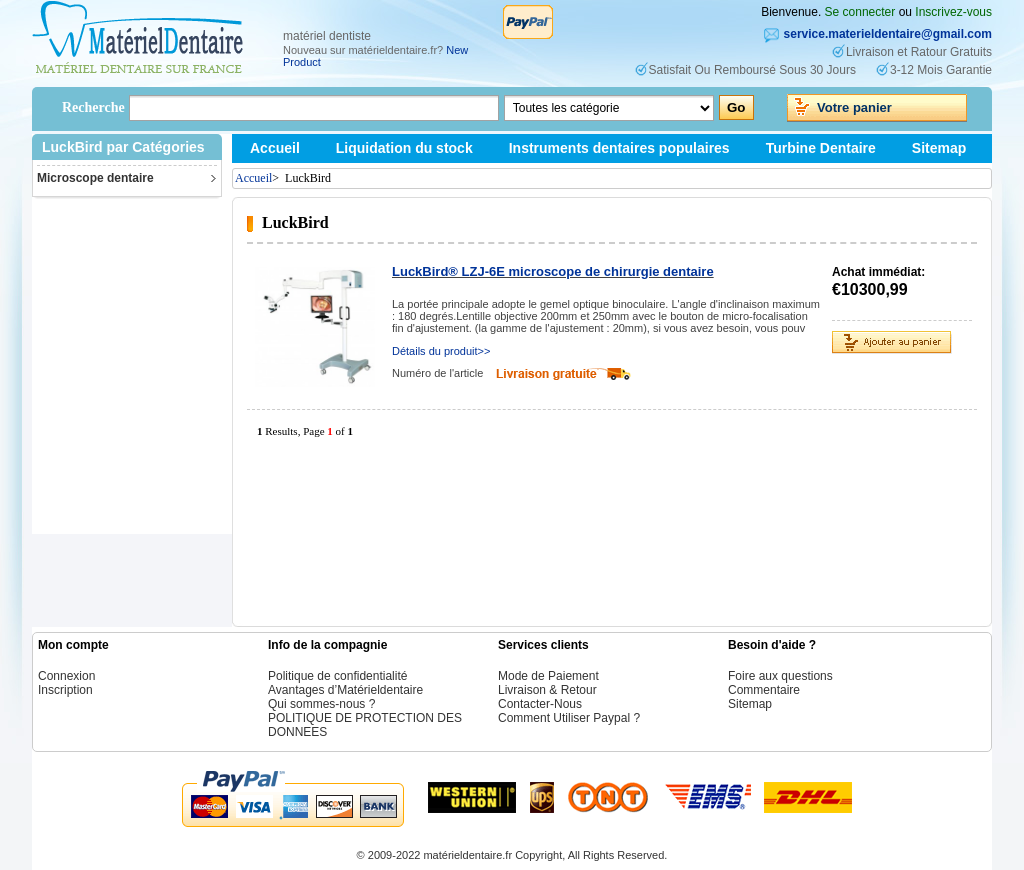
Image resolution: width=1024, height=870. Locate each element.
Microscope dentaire (95, 178)
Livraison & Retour (547, 690)
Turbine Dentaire (821, 148)
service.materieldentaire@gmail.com (888, 34)
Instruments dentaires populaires (619, 148)
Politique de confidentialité (337, 676)
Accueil (275, 148)
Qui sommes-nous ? (321, 704)
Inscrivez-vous (953, 12)
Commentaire (764, 690)
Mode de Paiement (548, 676)
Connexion (66, 676)
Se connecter (860, 12)
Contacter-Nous (540, 704)
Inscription (65, 690)
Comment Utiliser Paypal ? (569, 718)
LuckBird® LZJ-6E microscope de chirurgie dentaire (553, 271)
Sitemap (939, 148)
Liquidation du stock (404, 148)
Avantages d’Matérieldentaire (345, 690)
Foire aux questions (780, 676)
